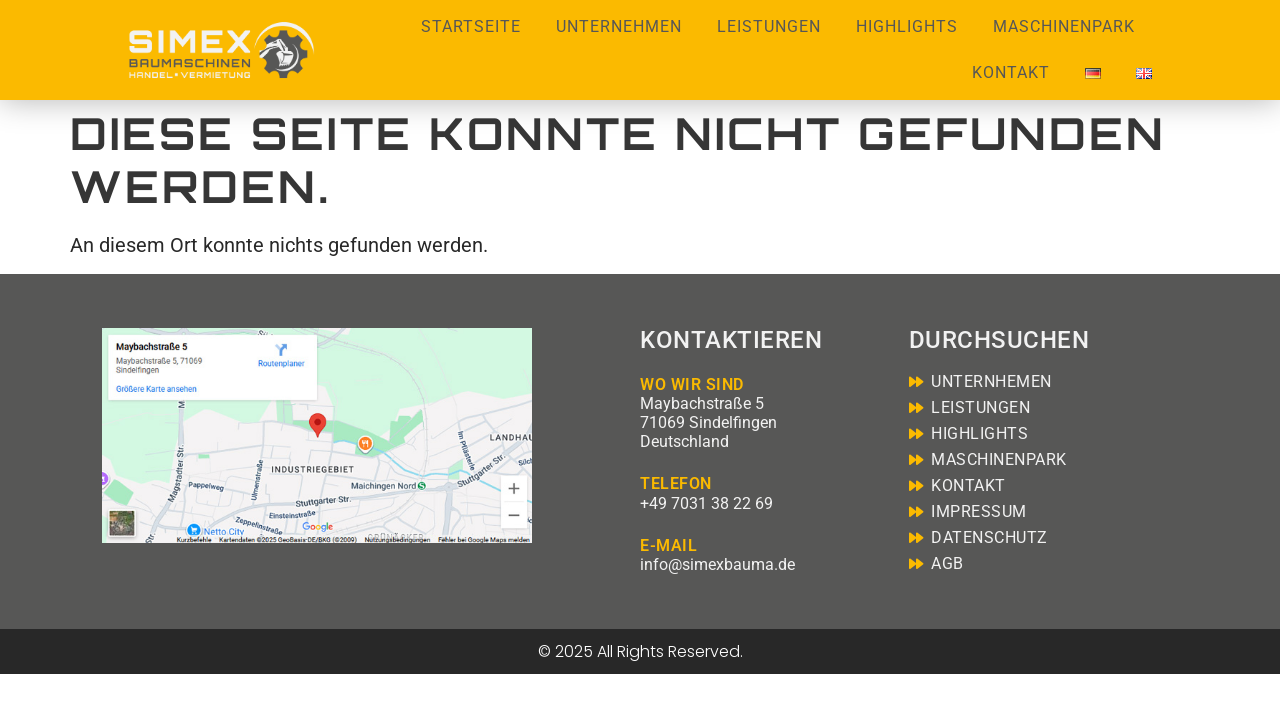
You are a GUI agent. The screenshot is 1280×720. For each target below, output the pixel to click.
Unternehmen (619, 26)
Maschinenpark (1064, 26)
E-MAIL (668, 545)
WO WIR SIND (692, 384)
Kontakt (1011, 72)
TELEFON (676, 483)
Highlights (907, 26)
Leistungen (769, 26)
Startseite (471, 26)
